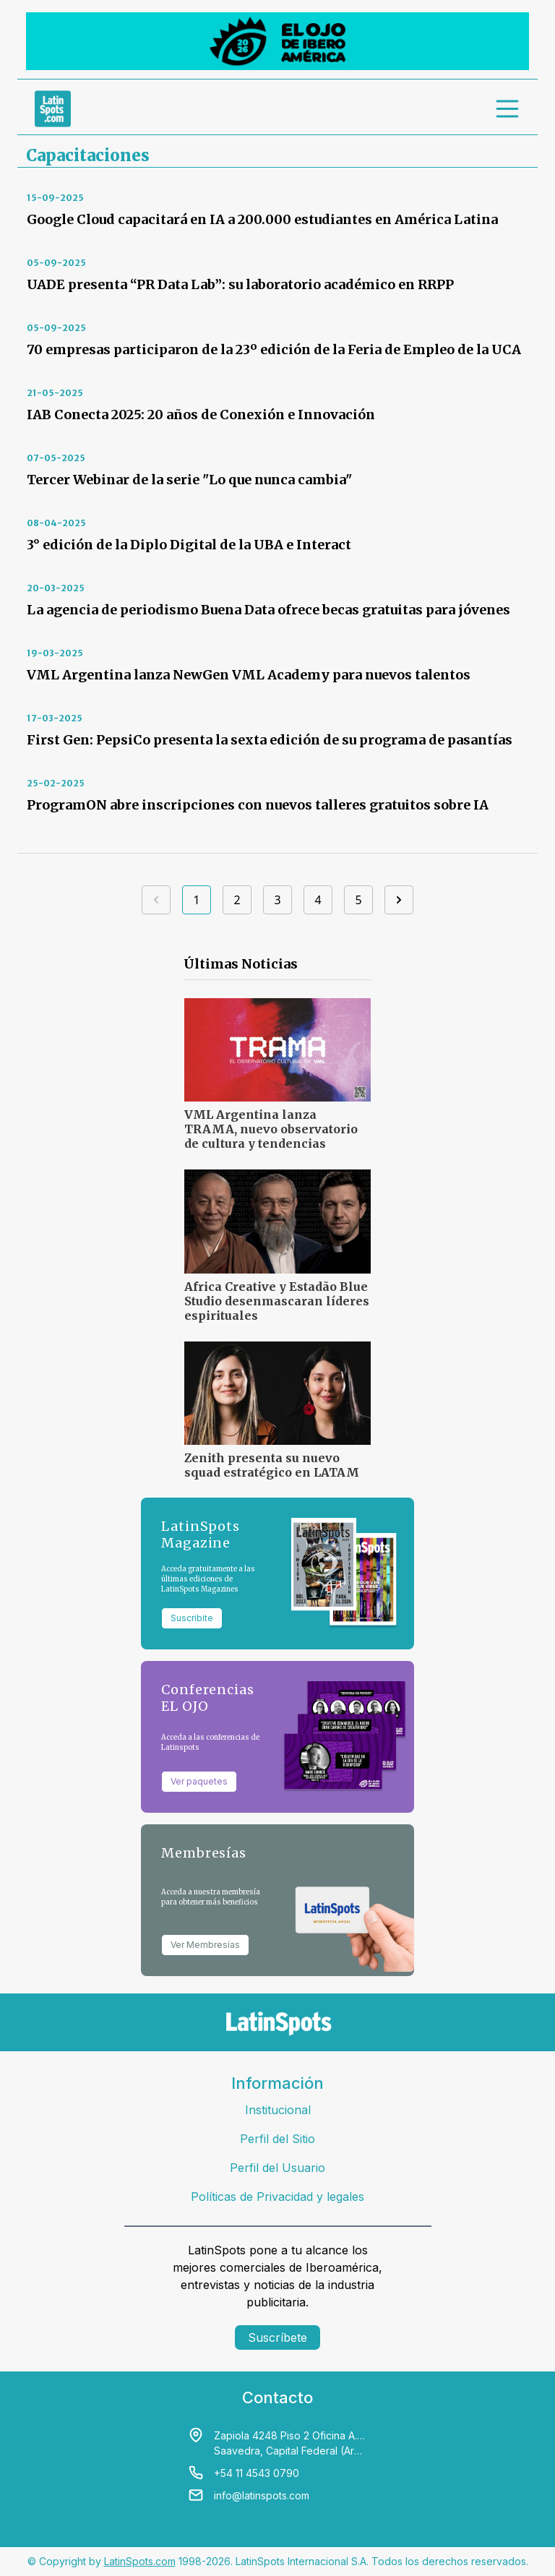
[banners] (277, 41)
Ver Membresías (205, 1944)
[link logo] (53, 108)
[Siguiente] (398, 899)
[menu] (508, 108)
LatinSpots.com (140, 2561)
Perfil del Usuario (277, 2167)
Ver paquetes (199, 1781)
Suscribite (192, 1618)
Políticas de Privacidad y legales (277, 2196)
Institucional (278, 2110)
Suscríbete (277, 2337)
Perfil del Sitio (277, 2138)
